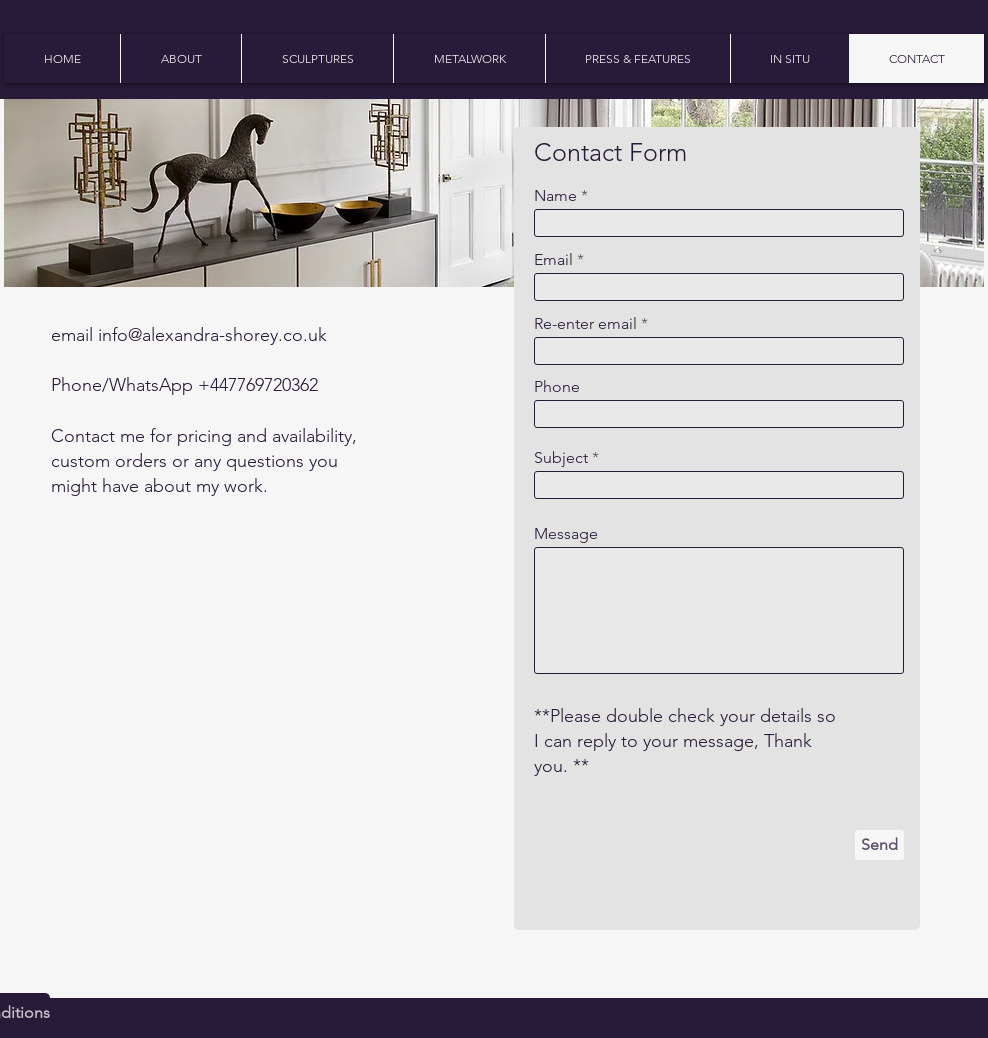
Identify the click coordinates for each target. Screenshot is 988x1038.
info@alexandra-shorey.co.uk (212, 335)
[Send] (879, 845)
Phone (557, 387)
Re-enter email (585, 324)
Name (555, 196)
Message (566, 534)
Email (553, 260)
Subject (561, 458)
